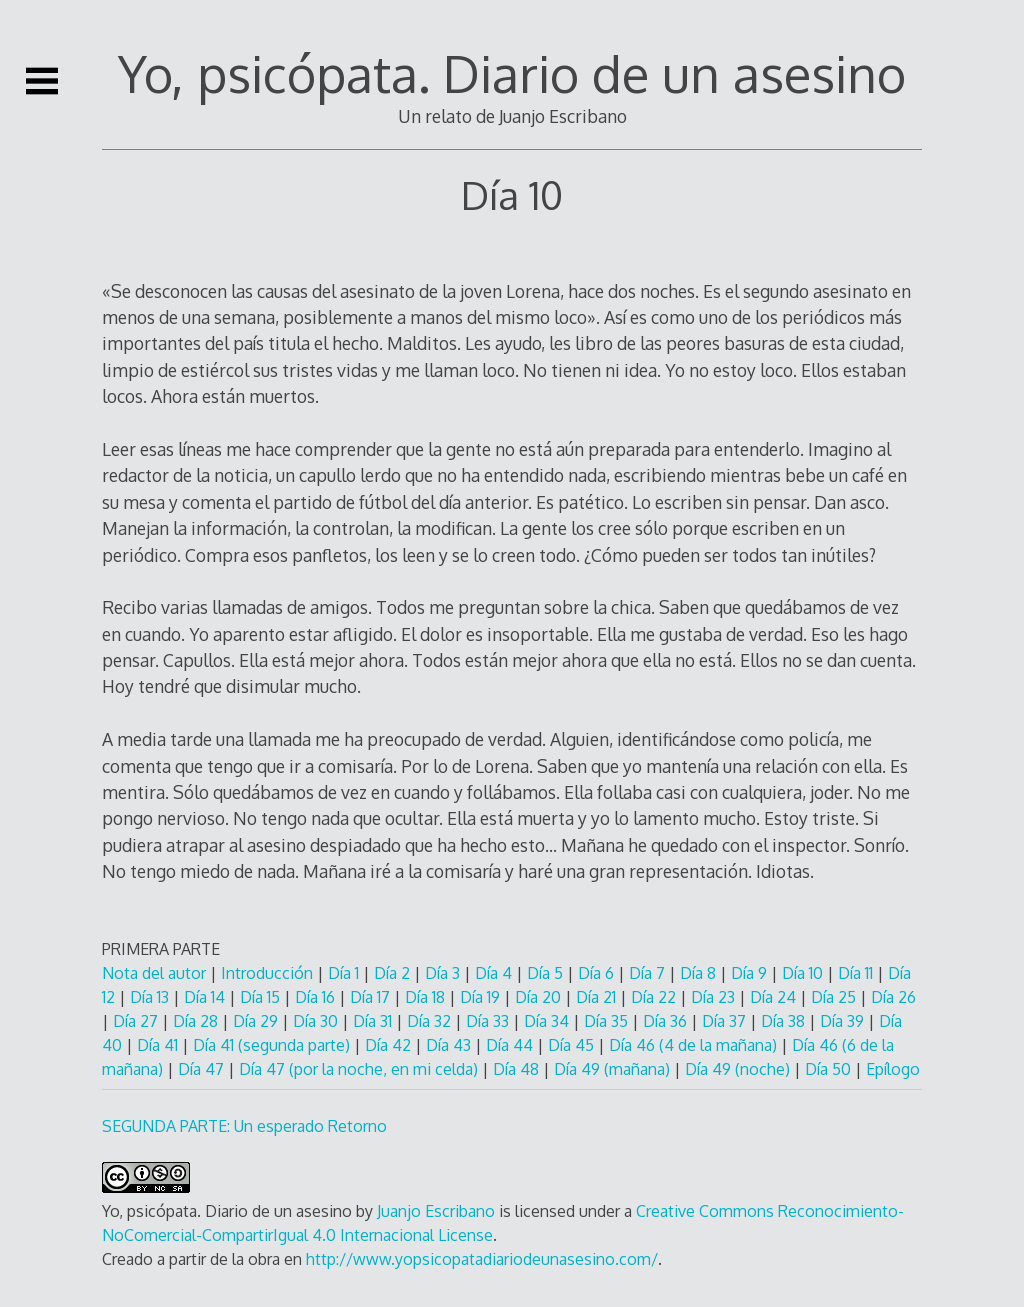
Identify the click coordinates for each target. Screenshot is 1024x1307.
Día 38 (785, 1021)
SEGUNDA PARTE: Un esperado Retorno (244, 1126)
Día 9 (751, 973)
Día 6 (598, 973)
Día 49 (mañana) (614, 1069)
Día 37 (726, 1021)
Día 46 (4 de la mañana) (695, 1045)
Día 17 (372, 997)
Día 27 (137, 1021)
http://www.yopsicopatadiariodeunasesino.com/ (482, 1259)
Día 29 (257, 1021)
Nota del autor (154, 973)
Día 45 (573, 1045)
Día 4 (493, 973)
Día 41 (159, 1045)
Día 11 (855, 973)
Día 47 (203, 1069)
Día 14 (206, 997)
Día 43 (450, 1045)
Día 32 (431, 1021)
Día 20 (540, 997)
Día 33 (489, 1021)
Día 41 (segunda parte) (271, 1045)
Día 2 (392, 973)
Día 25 (833, 997)
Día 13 (151, 997)
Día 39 (844, 1021)
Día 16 (315, 997)
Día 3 (442, 973)
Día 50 (830, 1069)
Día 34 (548, 1021)
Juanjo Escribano (436, 1211)
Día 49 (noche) (739, 1069)
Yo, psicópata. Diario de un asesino (512, 73)
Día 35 (608, 1021)
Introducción (267, 973)
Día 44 (511, 1045)
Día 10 (804, 973)
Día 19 (482, 997)
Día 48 (518, 1069)
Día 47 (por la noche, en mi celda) (360, 1069)
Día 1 (343, 973)
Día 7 (649, 973)
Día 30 (317, 1021)
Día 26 (893, 997)
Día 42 (390, 1045)
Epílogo (893, 1069)
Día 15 (262, 997)
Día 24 (775, 997)
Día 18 (427, 997)
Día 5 (547, 973)
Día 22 (655, 997)
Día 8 (700, 973)
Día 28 (197, 1021)
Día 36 (667, 1021)
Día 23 (715, 997)
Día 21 (596, 997)
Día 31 (372, 1021)
